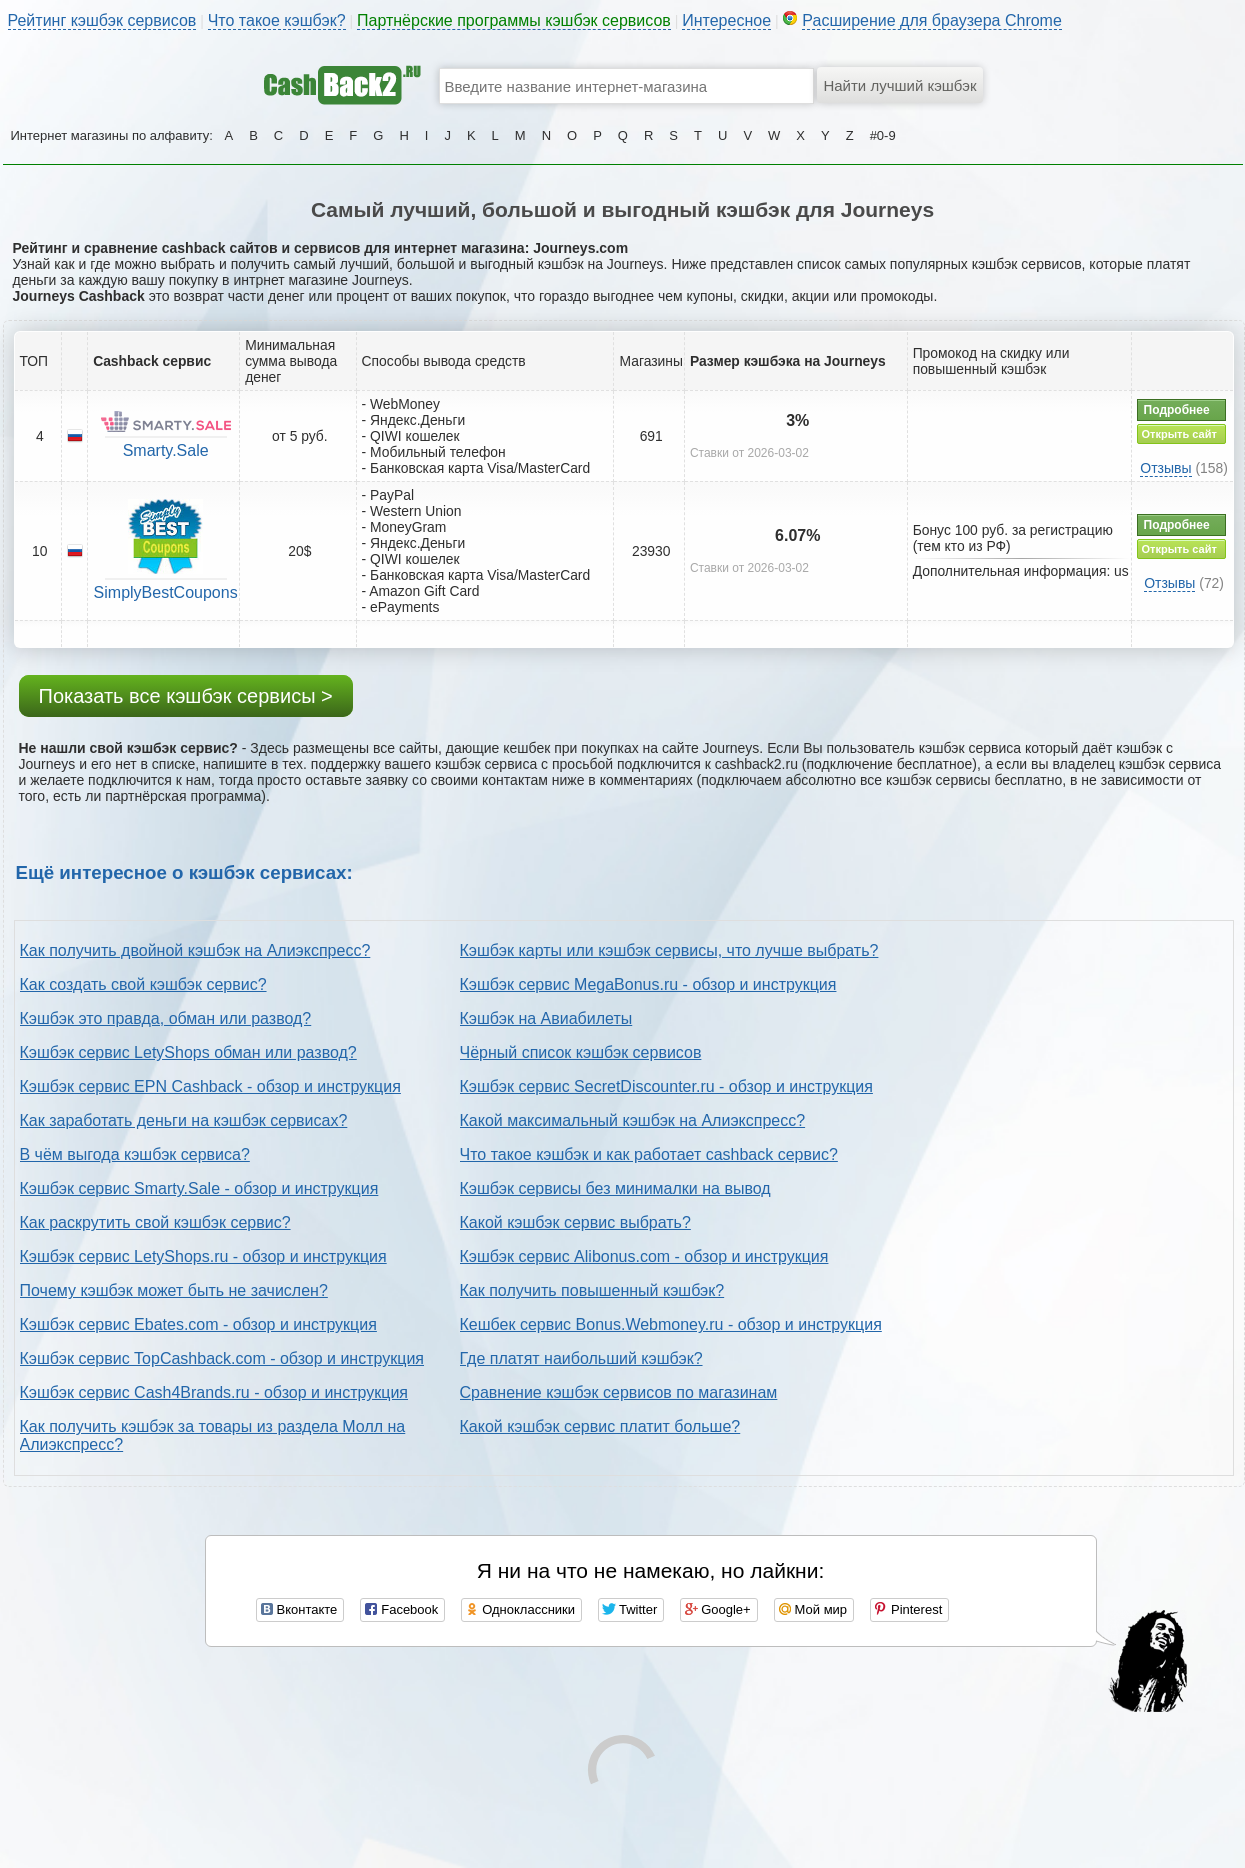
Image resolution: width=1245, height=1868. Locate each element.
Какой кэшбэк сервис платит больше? (600, 1426)
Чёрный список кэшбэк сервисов (581, 1052)
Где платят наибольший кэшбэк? (581, 1358)
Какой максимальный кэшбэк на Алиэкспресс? (633, 1120)
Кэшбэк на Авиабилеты (546, 1018)
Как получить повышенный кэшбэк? (592, 1290)
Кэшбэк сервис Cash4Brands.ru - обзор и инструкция (214, 1392)
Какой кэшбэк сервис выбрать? (575, 1222)
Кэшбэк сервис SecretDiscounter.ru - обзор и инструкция (666, 1086)
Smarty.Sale (166, 450)
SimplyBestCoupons (166, 592)
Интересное (726, 20)
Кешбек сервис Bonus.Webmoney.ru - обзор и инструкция (671, 1324)
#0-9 (883, 135)
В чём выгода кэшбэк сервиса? (135, 1154)
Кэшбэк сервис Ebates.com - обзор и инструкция (198, 1324)
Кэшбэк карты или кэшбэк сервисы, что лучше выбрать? (669, 950)
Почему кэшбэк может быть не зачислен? (174, 1290)
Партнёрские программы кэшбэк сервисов (514, 20)
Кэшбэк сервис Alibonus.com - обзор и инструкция (644, 1256)
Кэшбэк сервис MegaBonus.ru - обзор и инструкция (648, 984)
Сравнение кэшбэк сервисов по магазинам (619, 1392)
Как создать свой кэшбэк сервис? (143, 984)
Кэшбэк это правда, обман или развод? (166, 1018)
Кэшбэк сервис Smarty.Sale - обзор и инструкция (199, 1188)
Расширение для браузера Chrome (932, 20)
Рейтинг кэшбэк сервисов (102, 20)
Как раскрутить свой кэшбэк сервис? (155, 1222)
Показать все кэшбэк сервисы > (186, 696)
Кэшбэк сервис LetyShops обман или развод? (188, 1052)
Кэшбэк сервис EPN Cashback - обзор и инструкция (210, 1086)
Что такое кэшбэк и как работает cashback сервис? (649, 1154)
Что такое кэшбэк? (277, 20)
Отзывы (1165, 468)
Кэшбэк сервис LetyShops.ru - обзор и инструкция (203, 1256)
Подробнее (1177, 410)
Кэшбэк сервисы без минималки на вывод (615, 1188)
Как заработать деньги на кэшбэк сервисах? (184, 1120)
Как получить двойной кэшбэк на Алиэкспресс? (195, 950)
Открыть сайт (1179, 434)
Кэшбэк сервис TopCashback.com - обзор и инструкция (222, 1358)
